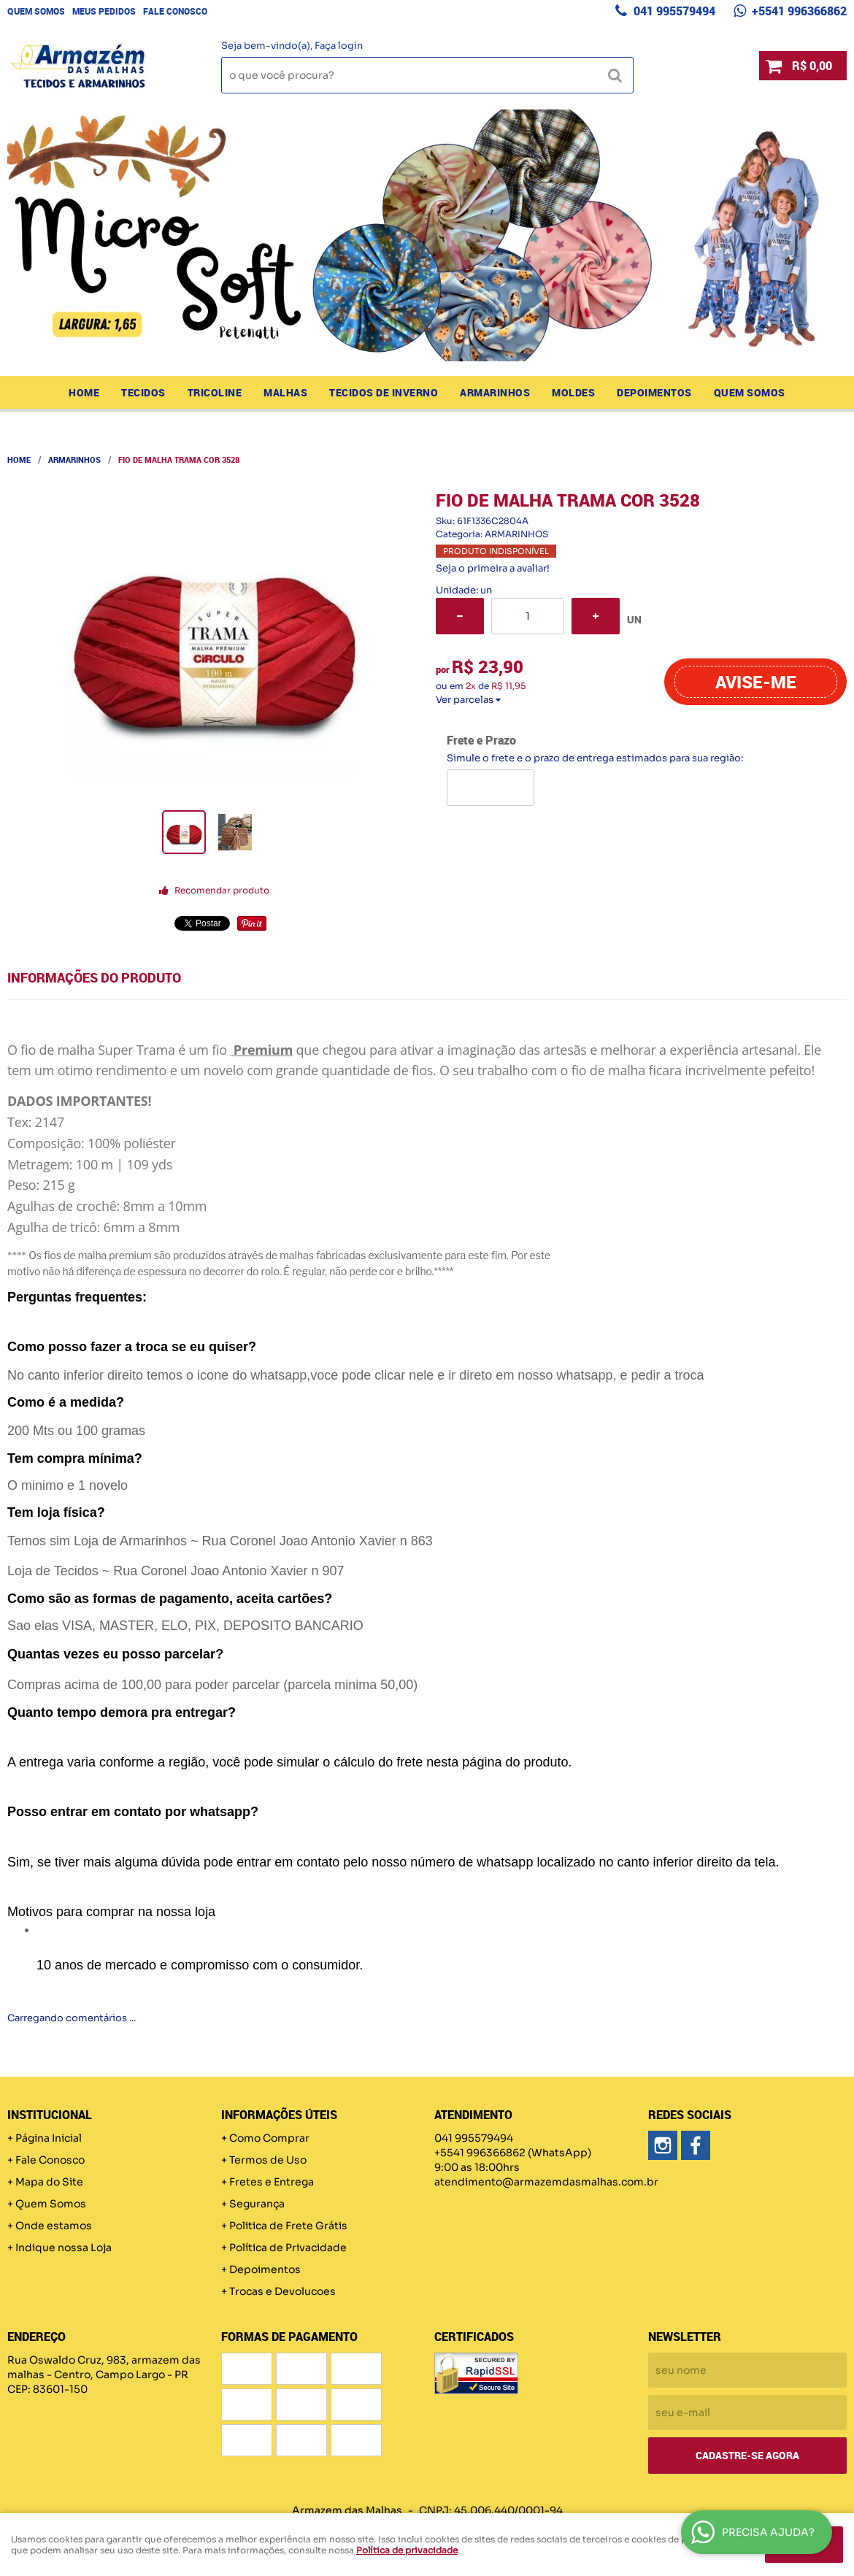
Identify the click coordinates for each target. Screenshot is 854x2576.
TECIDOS (143, 392)
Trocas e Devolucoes (282, 2291)
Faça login (339, 45)
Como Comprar (269, 2138)
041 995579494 (673, 11)
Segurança (257, 2203)
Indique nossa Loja (63, 2247)
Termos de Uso (268, 2159)
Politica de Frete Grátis (288, 2225)
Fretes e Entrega (271, 2181)
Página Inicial (48, 2138)
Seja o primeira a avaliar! (493, 568)
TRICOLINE (215, 392)
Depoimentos (654, 392)
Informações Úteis (279, 2115)
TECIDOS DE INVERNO (383, 392)
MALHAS (285, 392)
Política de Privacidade (288, 2247)
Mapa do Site (49, 2181)
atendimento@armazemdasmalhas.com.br (546, 2181)
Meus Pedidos (104, 11)
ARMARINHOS (495, 392)
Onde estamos (53, 2225)
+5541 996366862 (798, 11)
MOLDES (573, 392)
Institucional (49, 2115)
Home (84, 392)
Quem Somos (36, 11)
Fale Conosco (175, 11)
